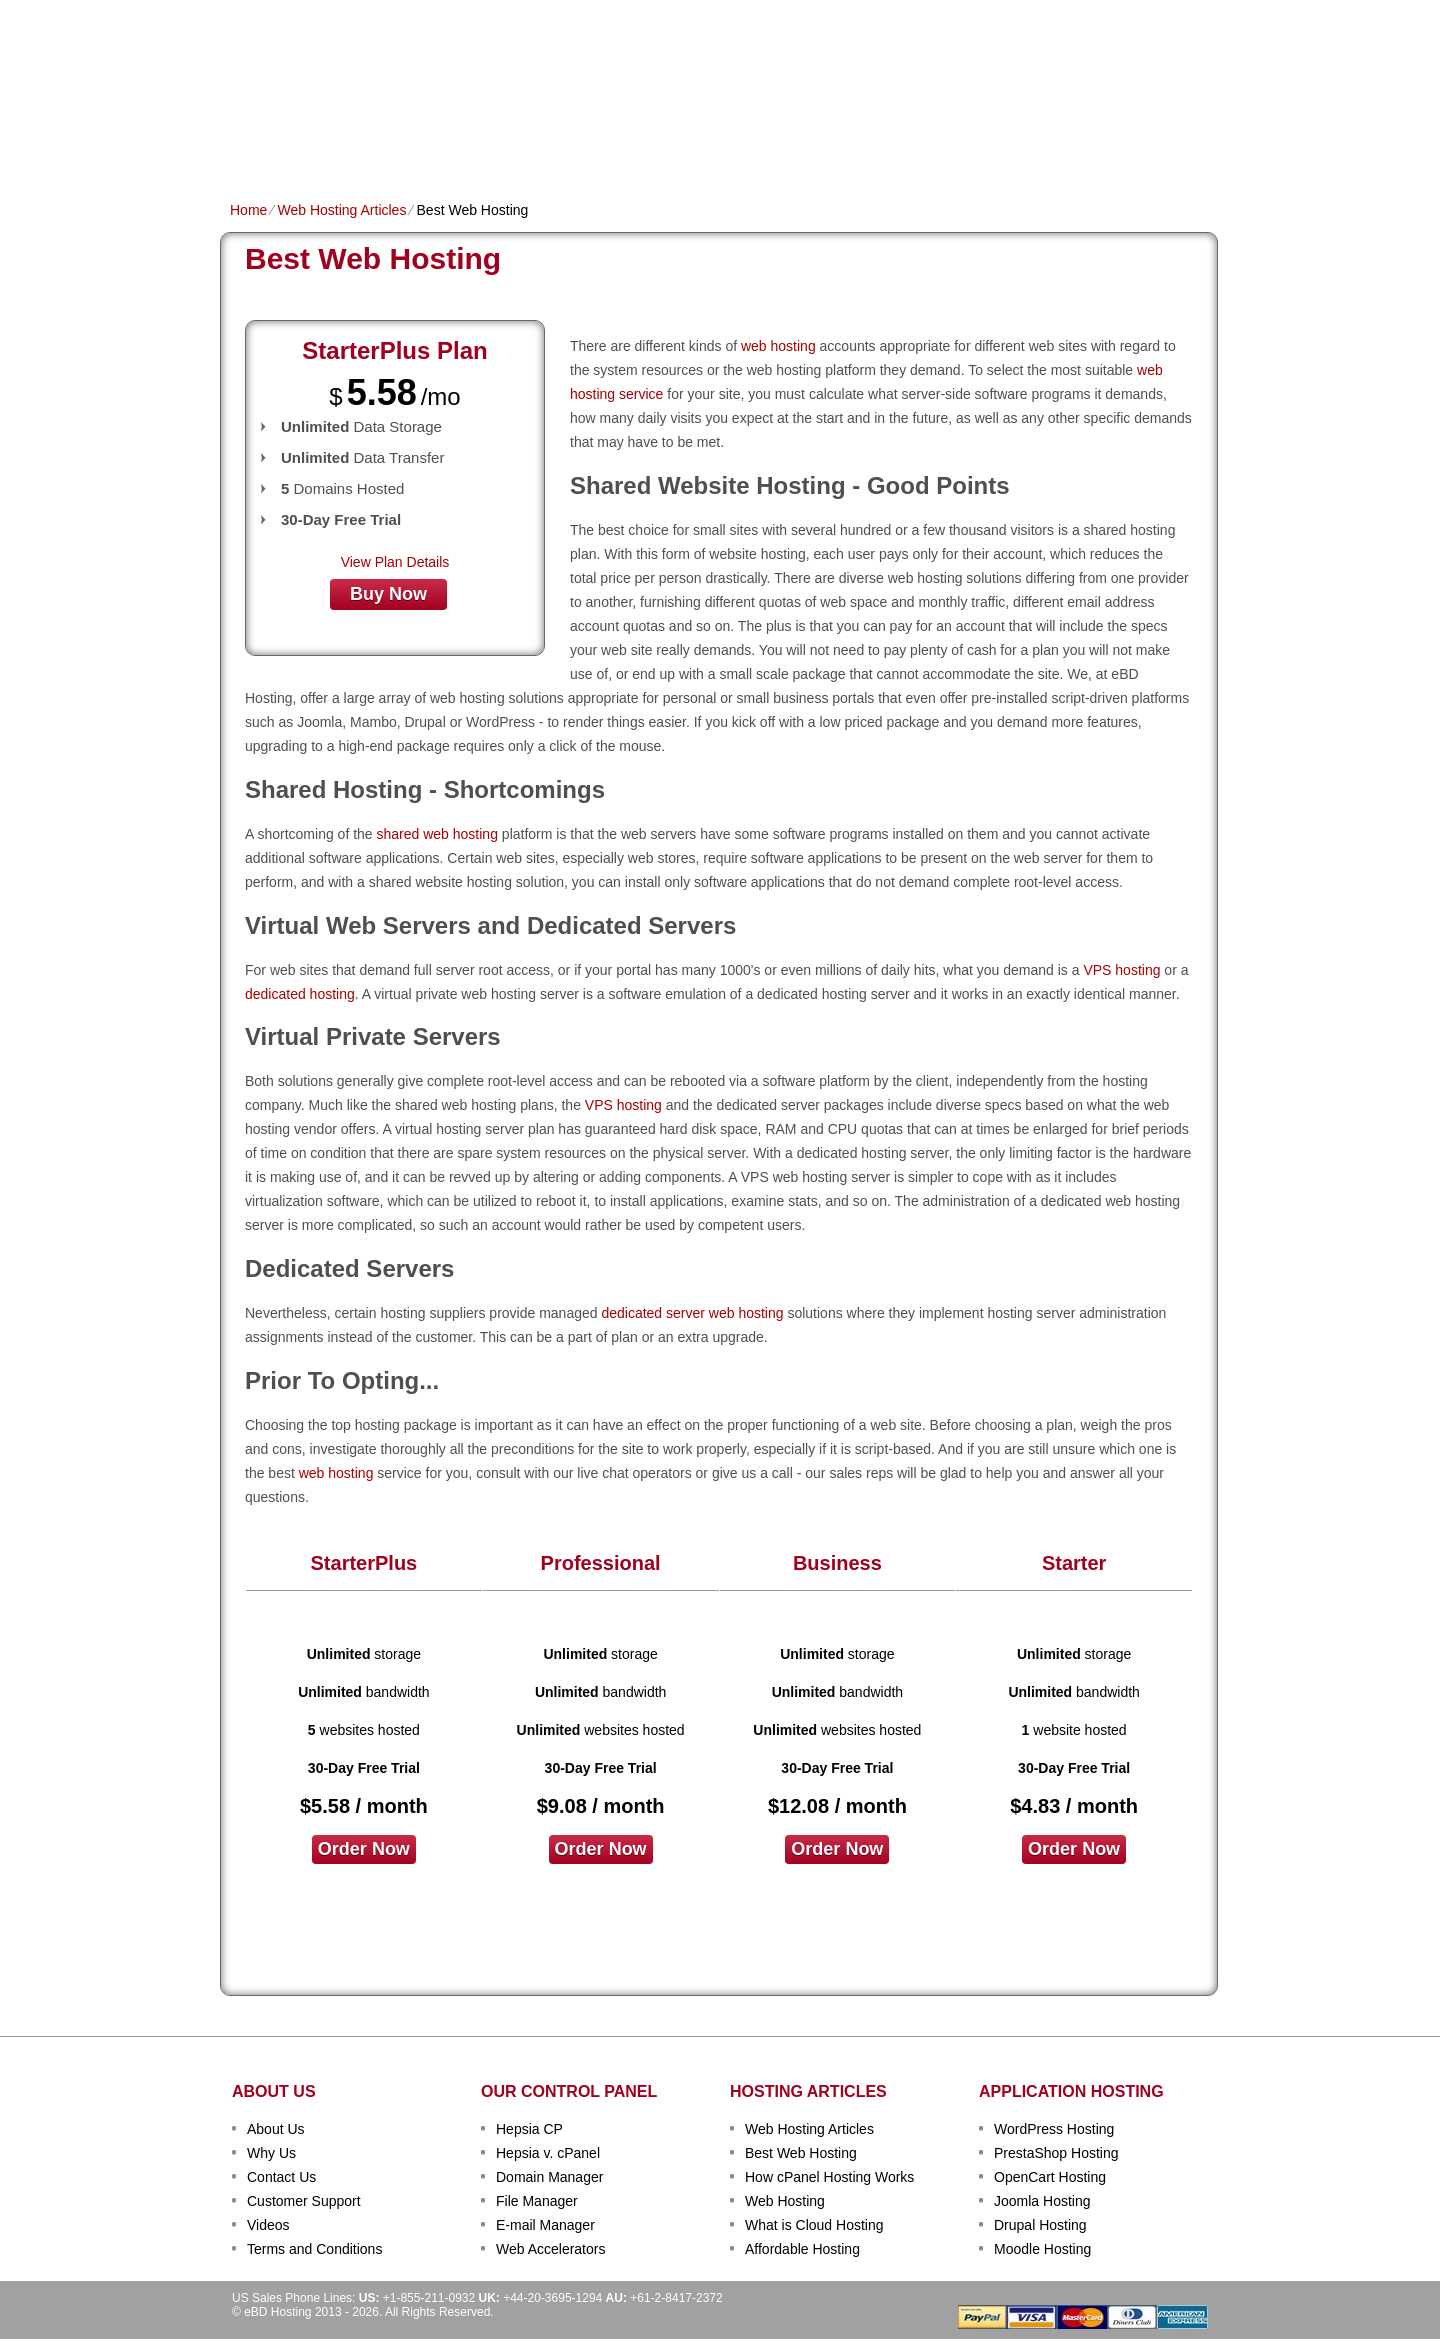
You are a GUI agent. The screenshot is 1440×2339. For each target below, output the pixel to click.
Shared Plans (339, 146)
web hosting (778, 346)
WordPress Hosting (1054, 2129)
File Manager (537, 2201)
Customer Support (304, 2201)
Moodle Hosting (1042, 2249)
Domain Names (460, 146)
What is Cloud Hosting (814, 2225)
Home (249, 146)
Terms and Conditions (314, 2249)
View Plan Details (395, 562)
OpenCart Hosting (1050, 2177)
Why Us (271, 2153)
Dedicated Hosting (708, 146)
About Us (276, 2129)
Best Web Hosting (801, 2153)
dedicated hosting (300, 994)
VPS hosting (1121, 970)
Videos (268, 2225)
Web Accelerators (550, 2249)
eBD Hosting (328, 50)
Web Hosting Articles (341, 210)
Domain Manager (549, 2177)
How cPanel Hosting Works (829, 2177)
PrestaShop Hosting (1056, 2153)
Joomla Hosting (1042, 2201)
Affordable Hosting (802, 2249)
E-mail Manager (545, 2225)
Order (938, 146)
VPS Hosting (575, 146)
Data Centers (846, 146)
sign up (1108, 76)
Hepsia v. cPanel (548, 2153)
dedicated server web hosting (692, 1313)
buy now (388, 594)
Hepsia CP (529, 2129)
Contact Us (281, 2177)
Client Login (619, 14)
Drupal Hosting (1040, 2225)
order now (364, 1849)
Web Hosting (785, 2201)
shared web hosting (437, 834)
